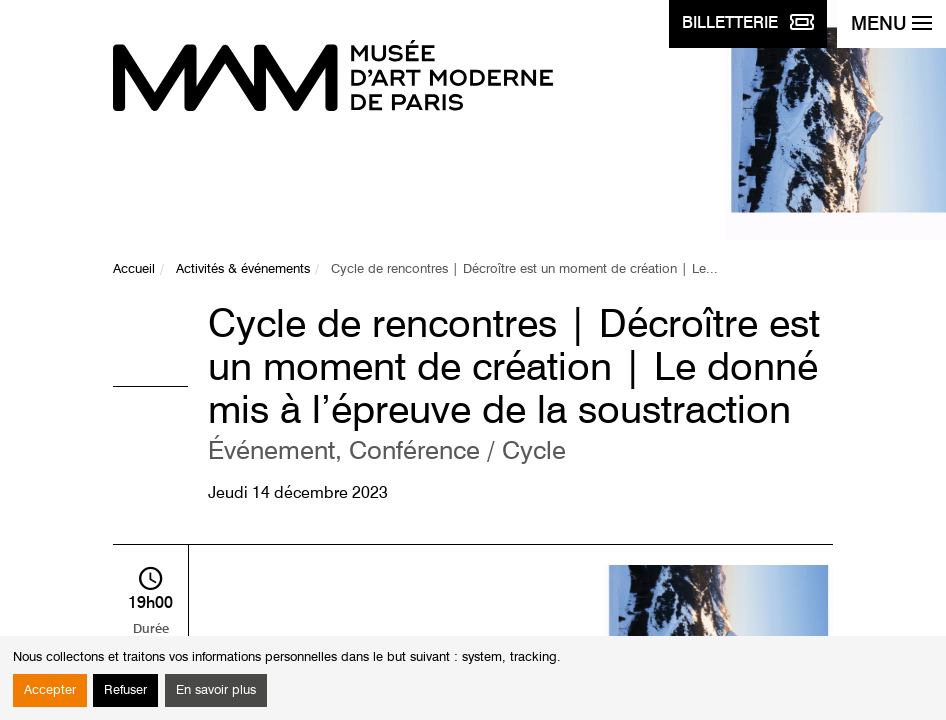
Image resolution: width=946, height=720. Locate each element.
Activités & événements (243, 269)
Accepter (50, 690)
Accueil (134, 269)
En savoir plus (216, 690)
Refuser (125, 690)
